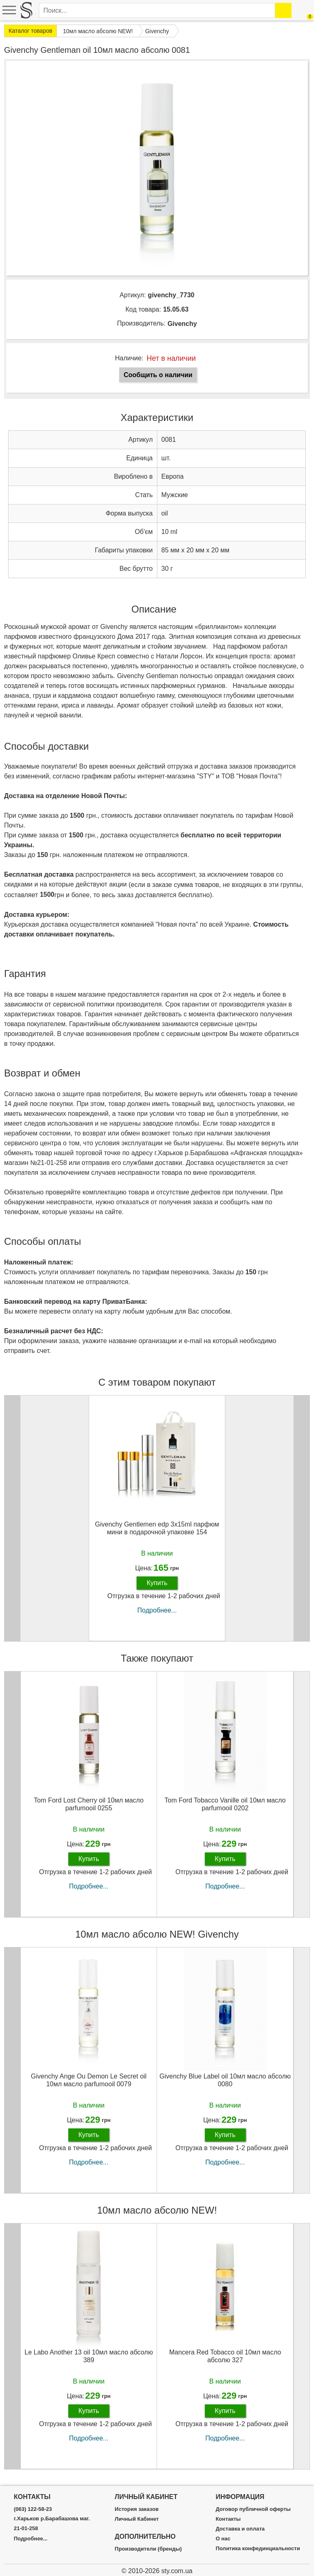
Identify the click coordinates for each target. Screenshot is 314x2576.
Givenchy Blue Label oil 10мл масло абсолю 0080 (225, 2080)
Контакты (227, 2519)
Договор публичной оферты (252, 2509)
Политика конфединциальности (257, 2548)
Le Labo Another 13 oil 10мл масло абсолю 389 (89, 2356)
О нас (222, 2539)
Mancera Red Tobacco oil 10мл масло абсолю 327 (225, 2356)
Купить (157, 1582)
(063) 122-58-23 (33, 2509)
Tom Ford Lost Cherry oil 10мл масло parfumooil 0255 (89, 1804)
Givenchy (182, 323)
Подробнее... (157, 1610)
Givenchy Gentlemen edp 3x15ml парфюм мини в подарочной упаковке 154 (157, 1528)
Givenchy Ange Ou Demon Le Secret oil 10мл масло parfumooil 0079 (89, 2080)
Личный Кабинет (137, 2519)
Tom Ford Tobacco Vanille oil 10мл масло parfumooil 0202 (224, 1804)
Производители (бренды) (148, 2549)
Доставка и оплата (240, 2529)
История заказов (137, 2509)
